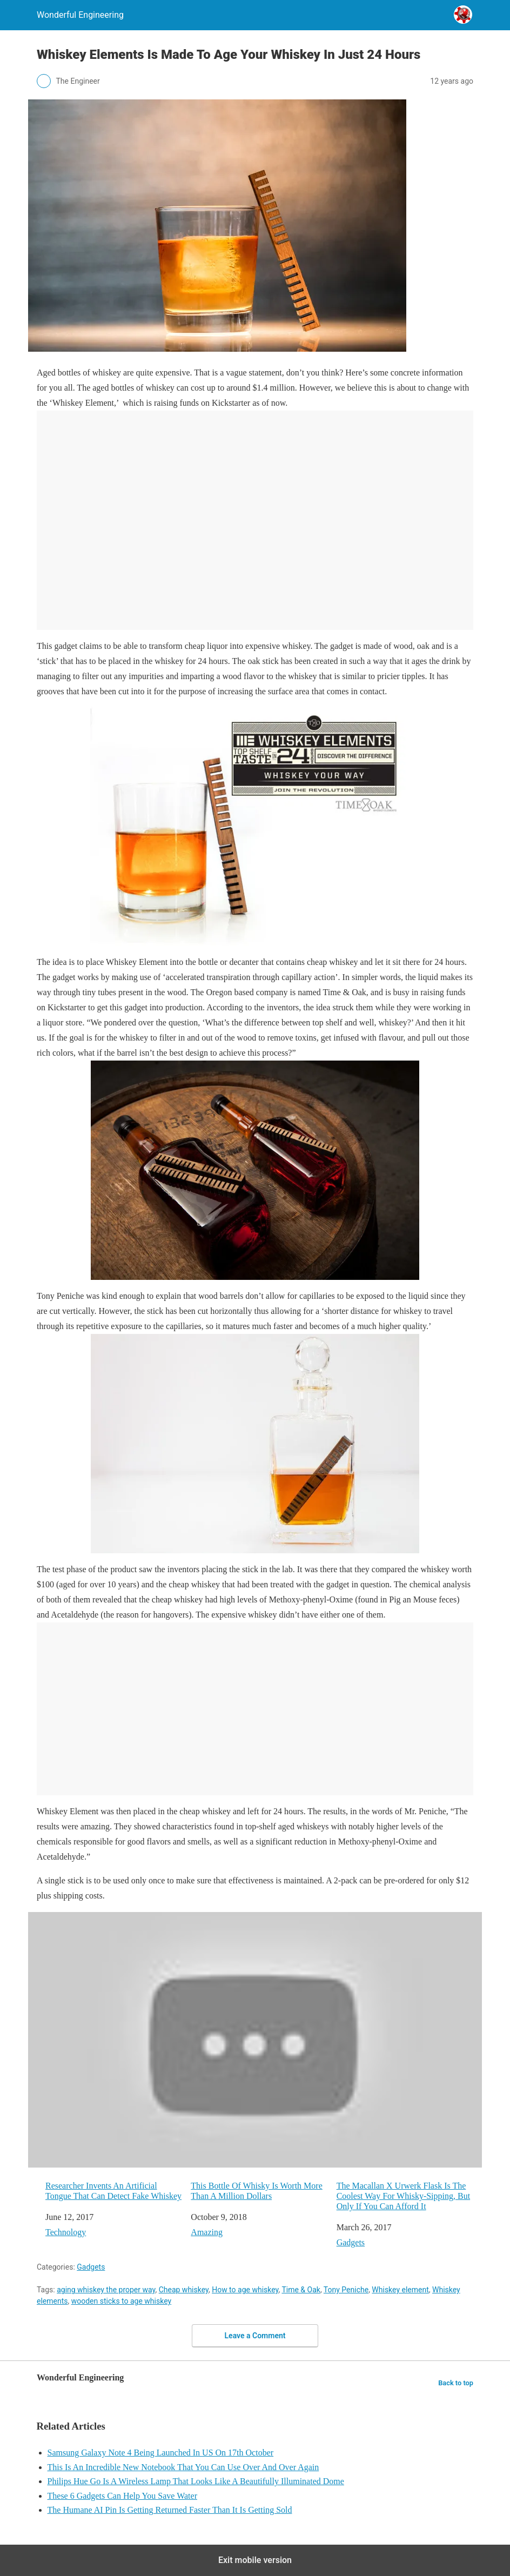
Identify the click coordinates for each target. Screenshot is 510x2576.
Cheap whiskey (184, 2289)
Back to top (455, 2383)
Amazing (207, 2232)
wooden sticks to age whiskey (121, 2301)
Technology (65, 2232)
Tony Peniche (346, 2289)
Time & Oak (300, 2289)
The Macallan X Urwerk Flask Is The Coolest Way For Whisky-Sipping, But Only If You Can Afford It (403, 2196)
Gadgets (351, 2242)
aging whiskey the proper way (106, 2289)
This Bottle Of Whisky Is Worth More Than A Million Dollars (256, 2191)
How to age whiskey (245, 2289)
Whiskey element (400, 2289)
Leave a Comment (255, 2335)
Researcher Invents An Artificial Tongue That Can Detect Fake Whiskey (113, 2191)
